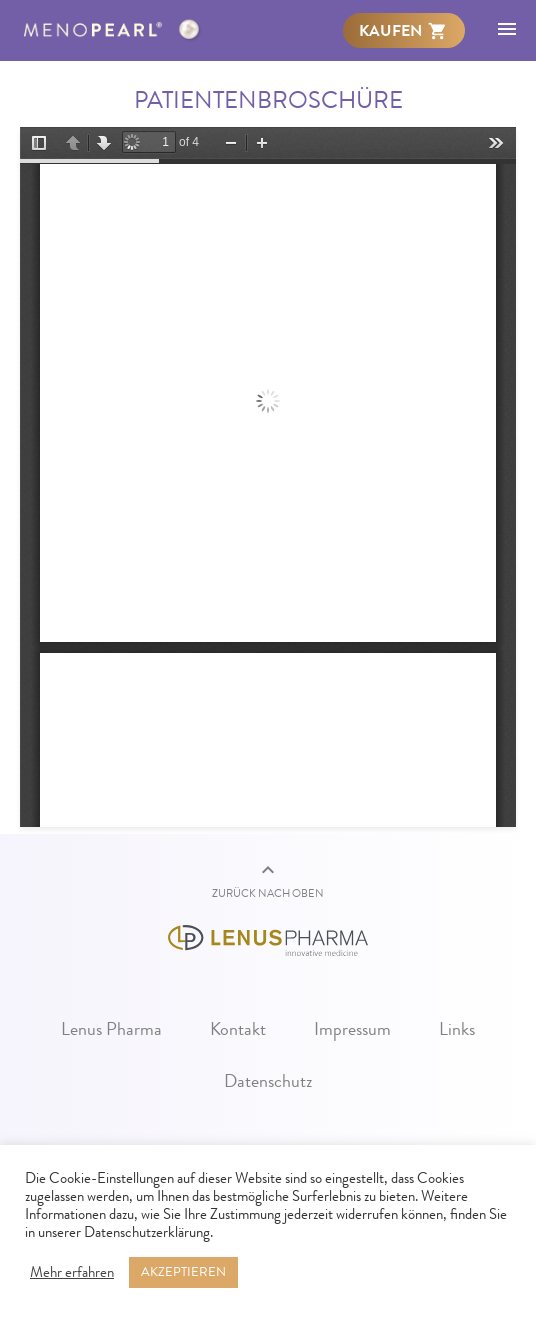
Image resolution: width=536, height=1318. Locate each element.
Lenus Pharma (111, 1029)
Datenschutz (268, 1081)
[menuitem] (404, 30)
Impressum (352, 1029)
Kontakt (238, 1029)
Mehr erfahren (72, 1273)
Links (457, 1029)
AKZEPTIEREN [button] (183, 1272)
